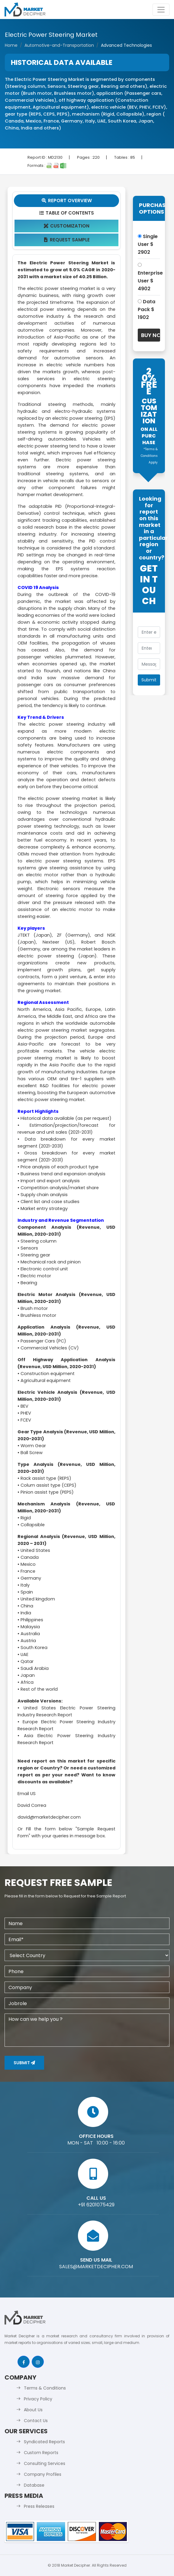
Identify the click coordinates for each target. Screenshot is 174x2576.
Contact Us (36, 2421)
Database (34, 2485)
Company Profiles (42, 2474)
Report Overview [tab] (66, 200)
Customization (66, 226)
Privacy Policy (38, 2399)
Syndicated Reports (44, 2442)
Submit (24, 2063)
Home (11, 45)
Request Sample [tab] (66, 240)
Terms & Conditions (45, 2388)
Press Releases (39, 2506)
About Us (33, 2410)
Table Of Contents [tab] (66, 213)
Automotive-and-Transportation (59, 45)
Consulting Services (44, 2463)
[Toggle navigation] (161, 10)
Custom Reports (41, 2453)
